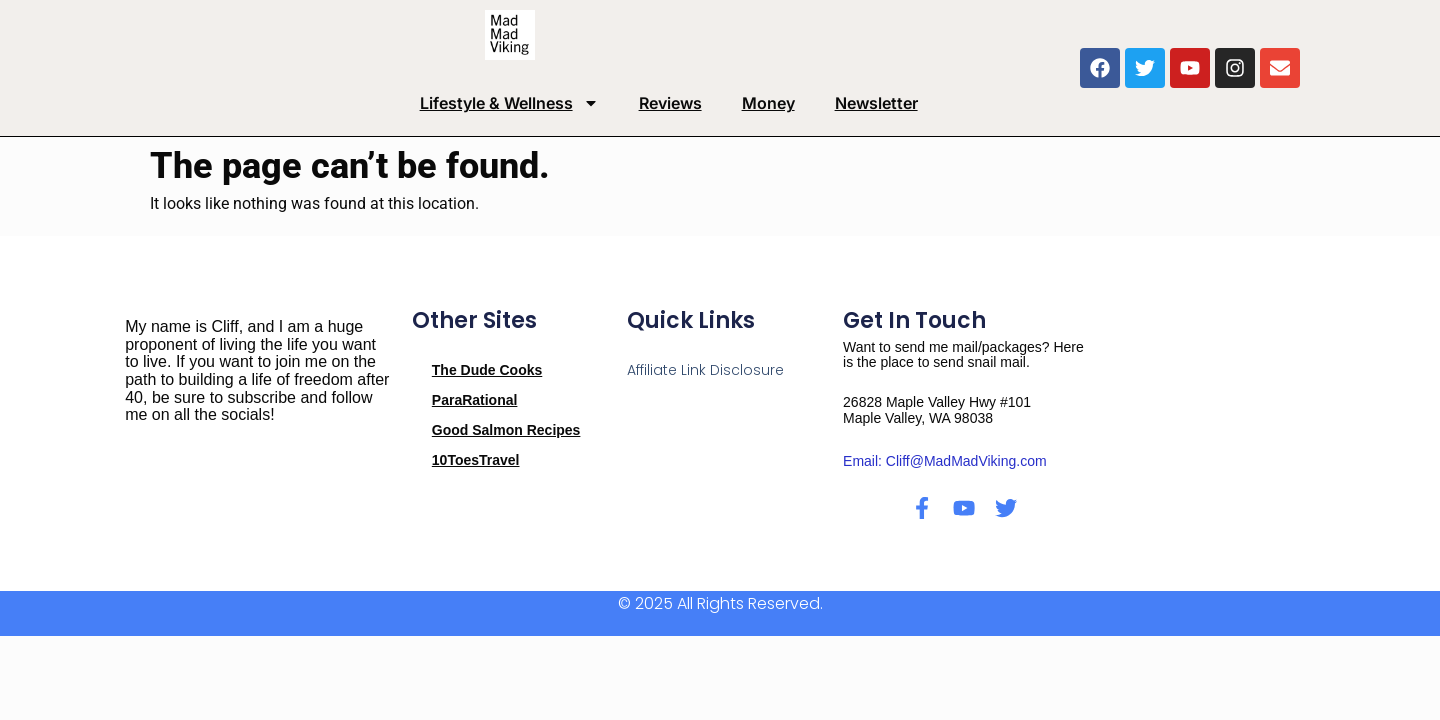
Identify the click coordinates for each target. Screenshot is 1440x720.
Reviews (670, 103)
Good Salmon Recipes (506, 430)
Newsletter (876, 103)
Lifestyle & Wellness (509, 103)
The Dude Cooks (487, 370)
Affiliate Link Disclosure (705, 370)
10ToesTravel (476, 460)
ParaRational (475, 400)
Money (768, 103)
